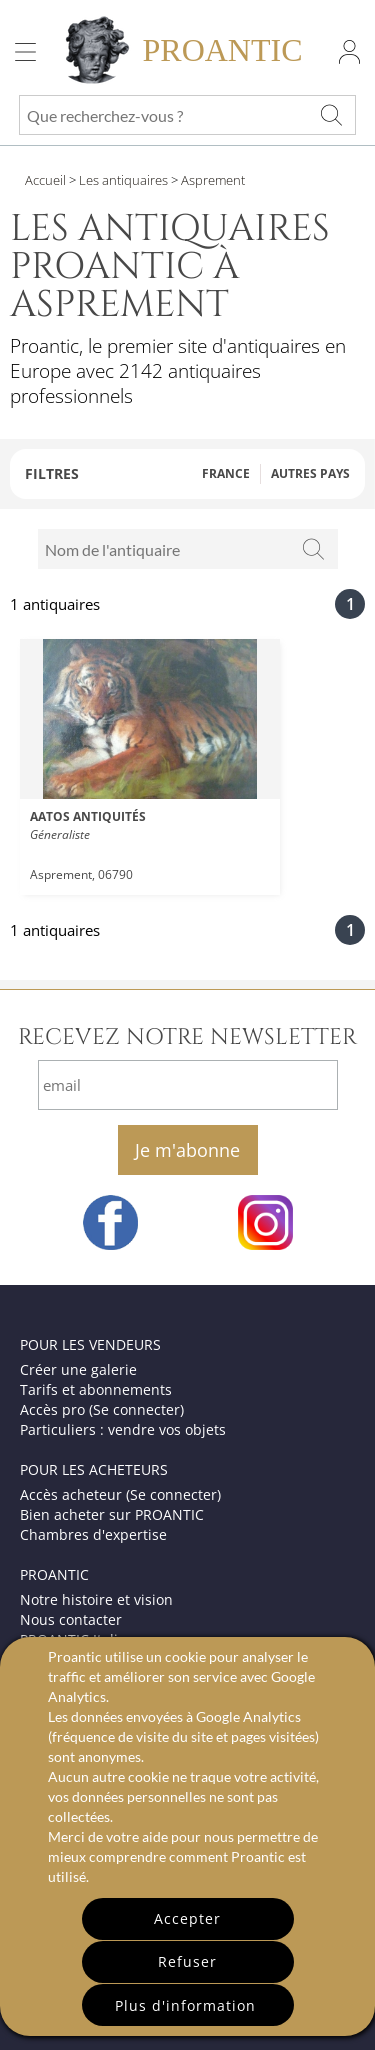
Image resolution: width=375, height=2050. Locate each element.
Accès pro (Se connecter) (102, 1409)
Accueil (45, 180)
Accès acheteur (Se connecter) (120, 1494)
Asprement (211, 180)
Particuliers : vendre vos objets (123, 1429)
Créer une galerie (78, 1369)
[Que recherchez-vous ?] (331, 115)
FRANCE (226, 473)
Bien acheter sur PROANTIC (112, 1514)
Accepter (187, 1918)
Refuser (187, 1961)
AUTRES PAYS (310, 473)
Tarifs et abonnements (96, 1389)
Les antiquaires (123, 180)
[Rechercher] (313, 549)
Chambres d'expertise (93, 1534)
